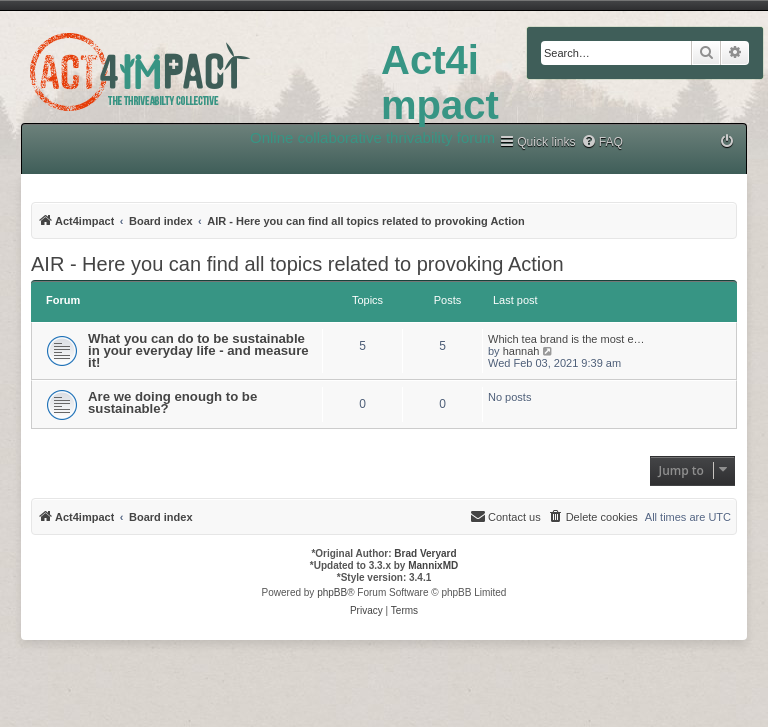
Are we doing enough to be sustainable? (172, 402)
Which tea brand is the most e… (566, 339)
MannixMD (433, 565)
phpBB (332, 592)
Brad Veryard (425, 553)
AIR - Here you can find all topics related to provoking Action (297, 264)
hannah (521, 351)
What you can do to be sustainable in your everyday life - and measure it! (198, 350)
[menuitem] (602, 142)
